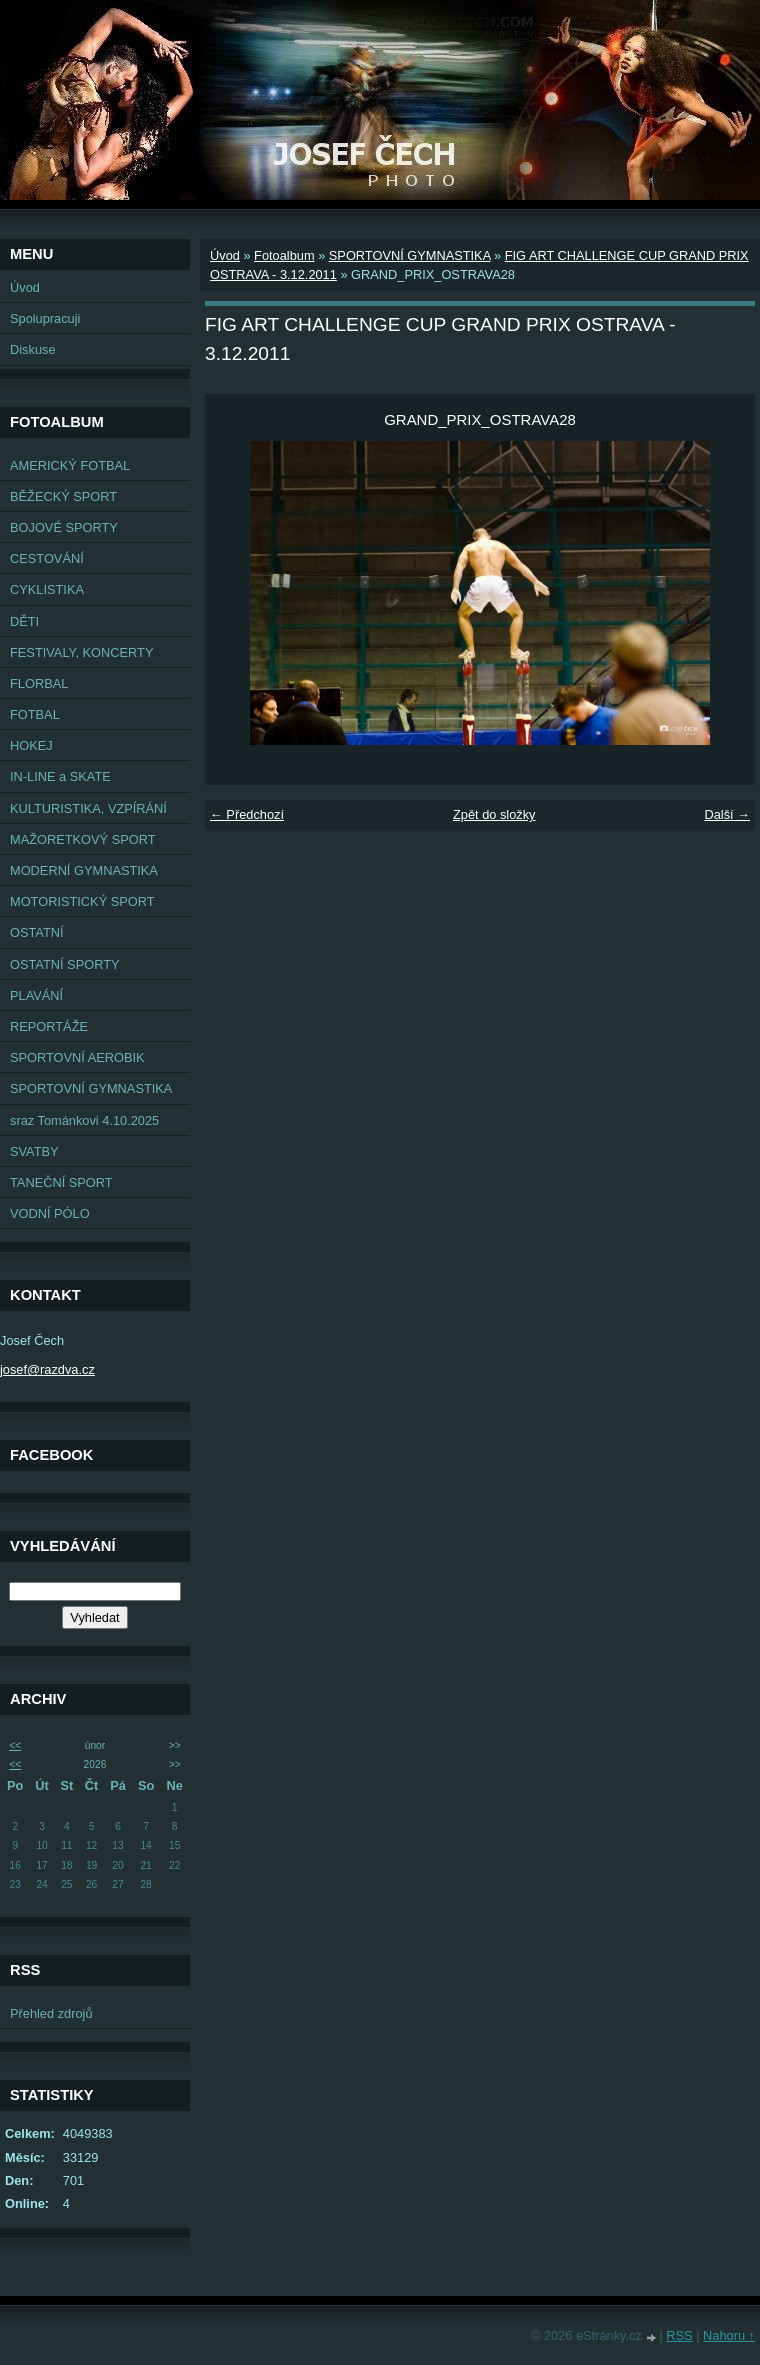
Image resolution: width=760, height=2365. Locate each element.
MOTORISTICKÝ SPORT (82, 901)
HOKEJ (31, 745)
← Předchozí (247, 814)
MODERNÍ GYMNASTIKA (84, 870)
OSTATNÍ (37, 932)
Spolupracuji (45, 318)
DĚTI (24, 621)
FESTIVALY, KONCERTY (81, 652)
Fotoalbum (284, 255)
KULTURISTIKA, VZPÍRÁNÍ (88, 808)
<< (15, 1745)
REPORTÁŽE (49, 1026)
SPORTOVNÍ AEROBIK (77, 1057)
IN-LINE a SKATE (60, 776)
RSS (679, 2335)
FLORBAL (39, 683)
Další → (727, 814)
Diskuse (33, 349)
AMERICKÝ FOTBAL (70, 465)
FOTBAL (35, 714)
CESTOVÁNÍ (47, 558)
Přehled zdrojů (51, 2013)
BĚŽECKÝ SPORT (63, 496)
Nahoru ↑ (729, 2335)
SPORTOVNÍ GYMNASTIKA (91, 1088)
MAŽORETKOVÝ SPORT (83, 839)
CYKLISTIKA (47, 589)
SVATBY (34, 1151)
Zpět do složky (494, 814)
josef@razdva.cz (47, 1369)
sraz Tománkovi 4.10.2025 (84, 1120)
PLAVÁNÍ (36, 995)
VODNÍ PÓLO (50, 1213)
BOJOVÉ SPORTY (64, 527)
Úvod (25, 287)
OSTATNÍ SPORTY (65, 964)
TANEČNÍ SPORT (61, 1182)
